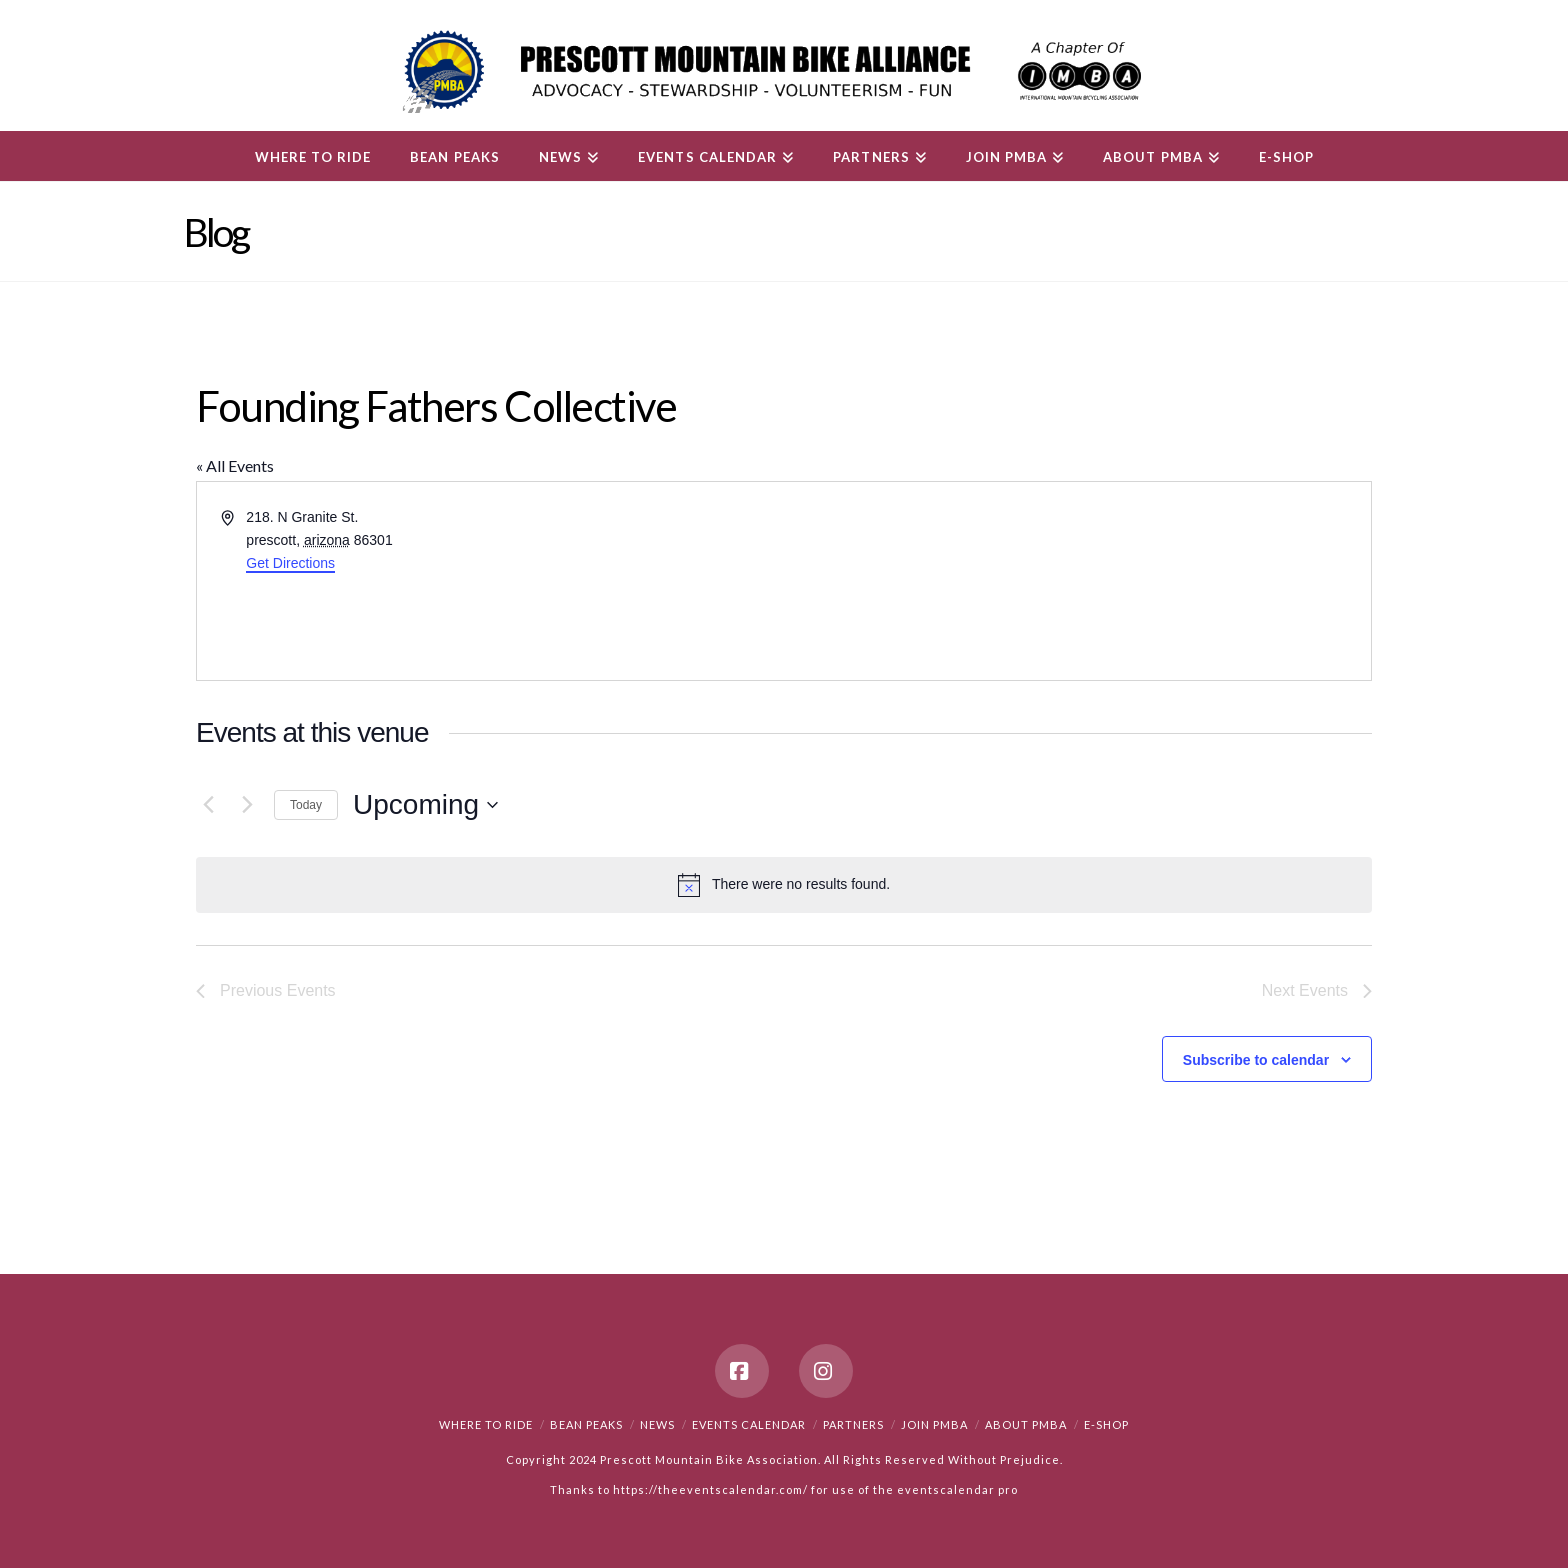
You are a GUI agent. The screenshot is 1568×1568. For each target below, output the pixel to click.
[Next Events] (247, 805)
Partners (853, 1424)
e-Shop (1106, 1424)
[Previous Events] (208, 805)
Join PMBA (934, 1424)
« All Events (235, 465)
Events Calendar (749, 1424)
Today (306, 805)
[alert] (784, 885)
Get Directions (290, 563)
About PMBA (1026, 1424)
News (657, 1424)
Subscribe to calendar (1256, 1060)
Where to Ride (486, 1424)
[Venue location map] (1076, 581)
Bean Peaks (586, 1424)
